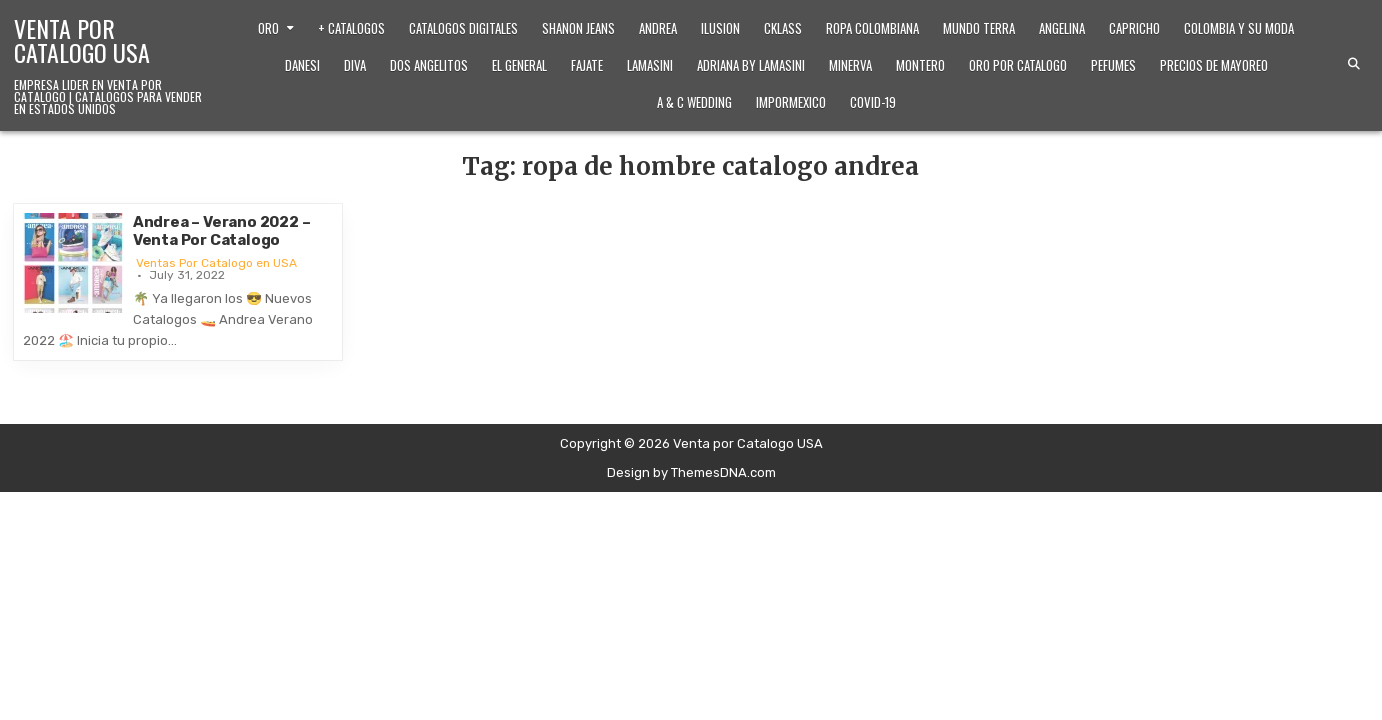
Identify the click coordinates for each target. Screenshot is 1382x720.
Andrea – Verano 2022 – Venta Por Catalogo (222, 231)
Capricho (1134, 28)
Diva (355, 65)
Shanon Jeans (578, 28)
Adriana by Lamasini (751, 65)
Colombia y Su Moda (1239, 28)
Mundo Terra (979, 28)
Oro (268, 28)
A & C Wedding (694, 102)
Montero (920, 65)
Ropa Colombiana (872, 28)
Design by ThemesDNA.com (691, 472)
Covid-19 (873, 102)
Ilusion (720, 28)
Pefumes (1113, 65)
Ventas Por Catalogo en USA (216, 263)
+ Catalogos (351, 28)
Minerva (850, 65)
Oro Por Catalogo (1018, 65)
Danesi (302, 65)
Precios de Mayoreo (1214, 65)
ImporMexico (791, 102)
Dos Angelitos (429, 65)
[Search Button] (1354, 64)
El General (519, 65)
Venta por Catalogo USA (82, 40)
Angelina (1062, 28)
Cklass (783, 28)
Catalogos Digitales (463, 28)
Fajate (587, 65)
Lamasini (650, 65)
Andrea (658, 28)
